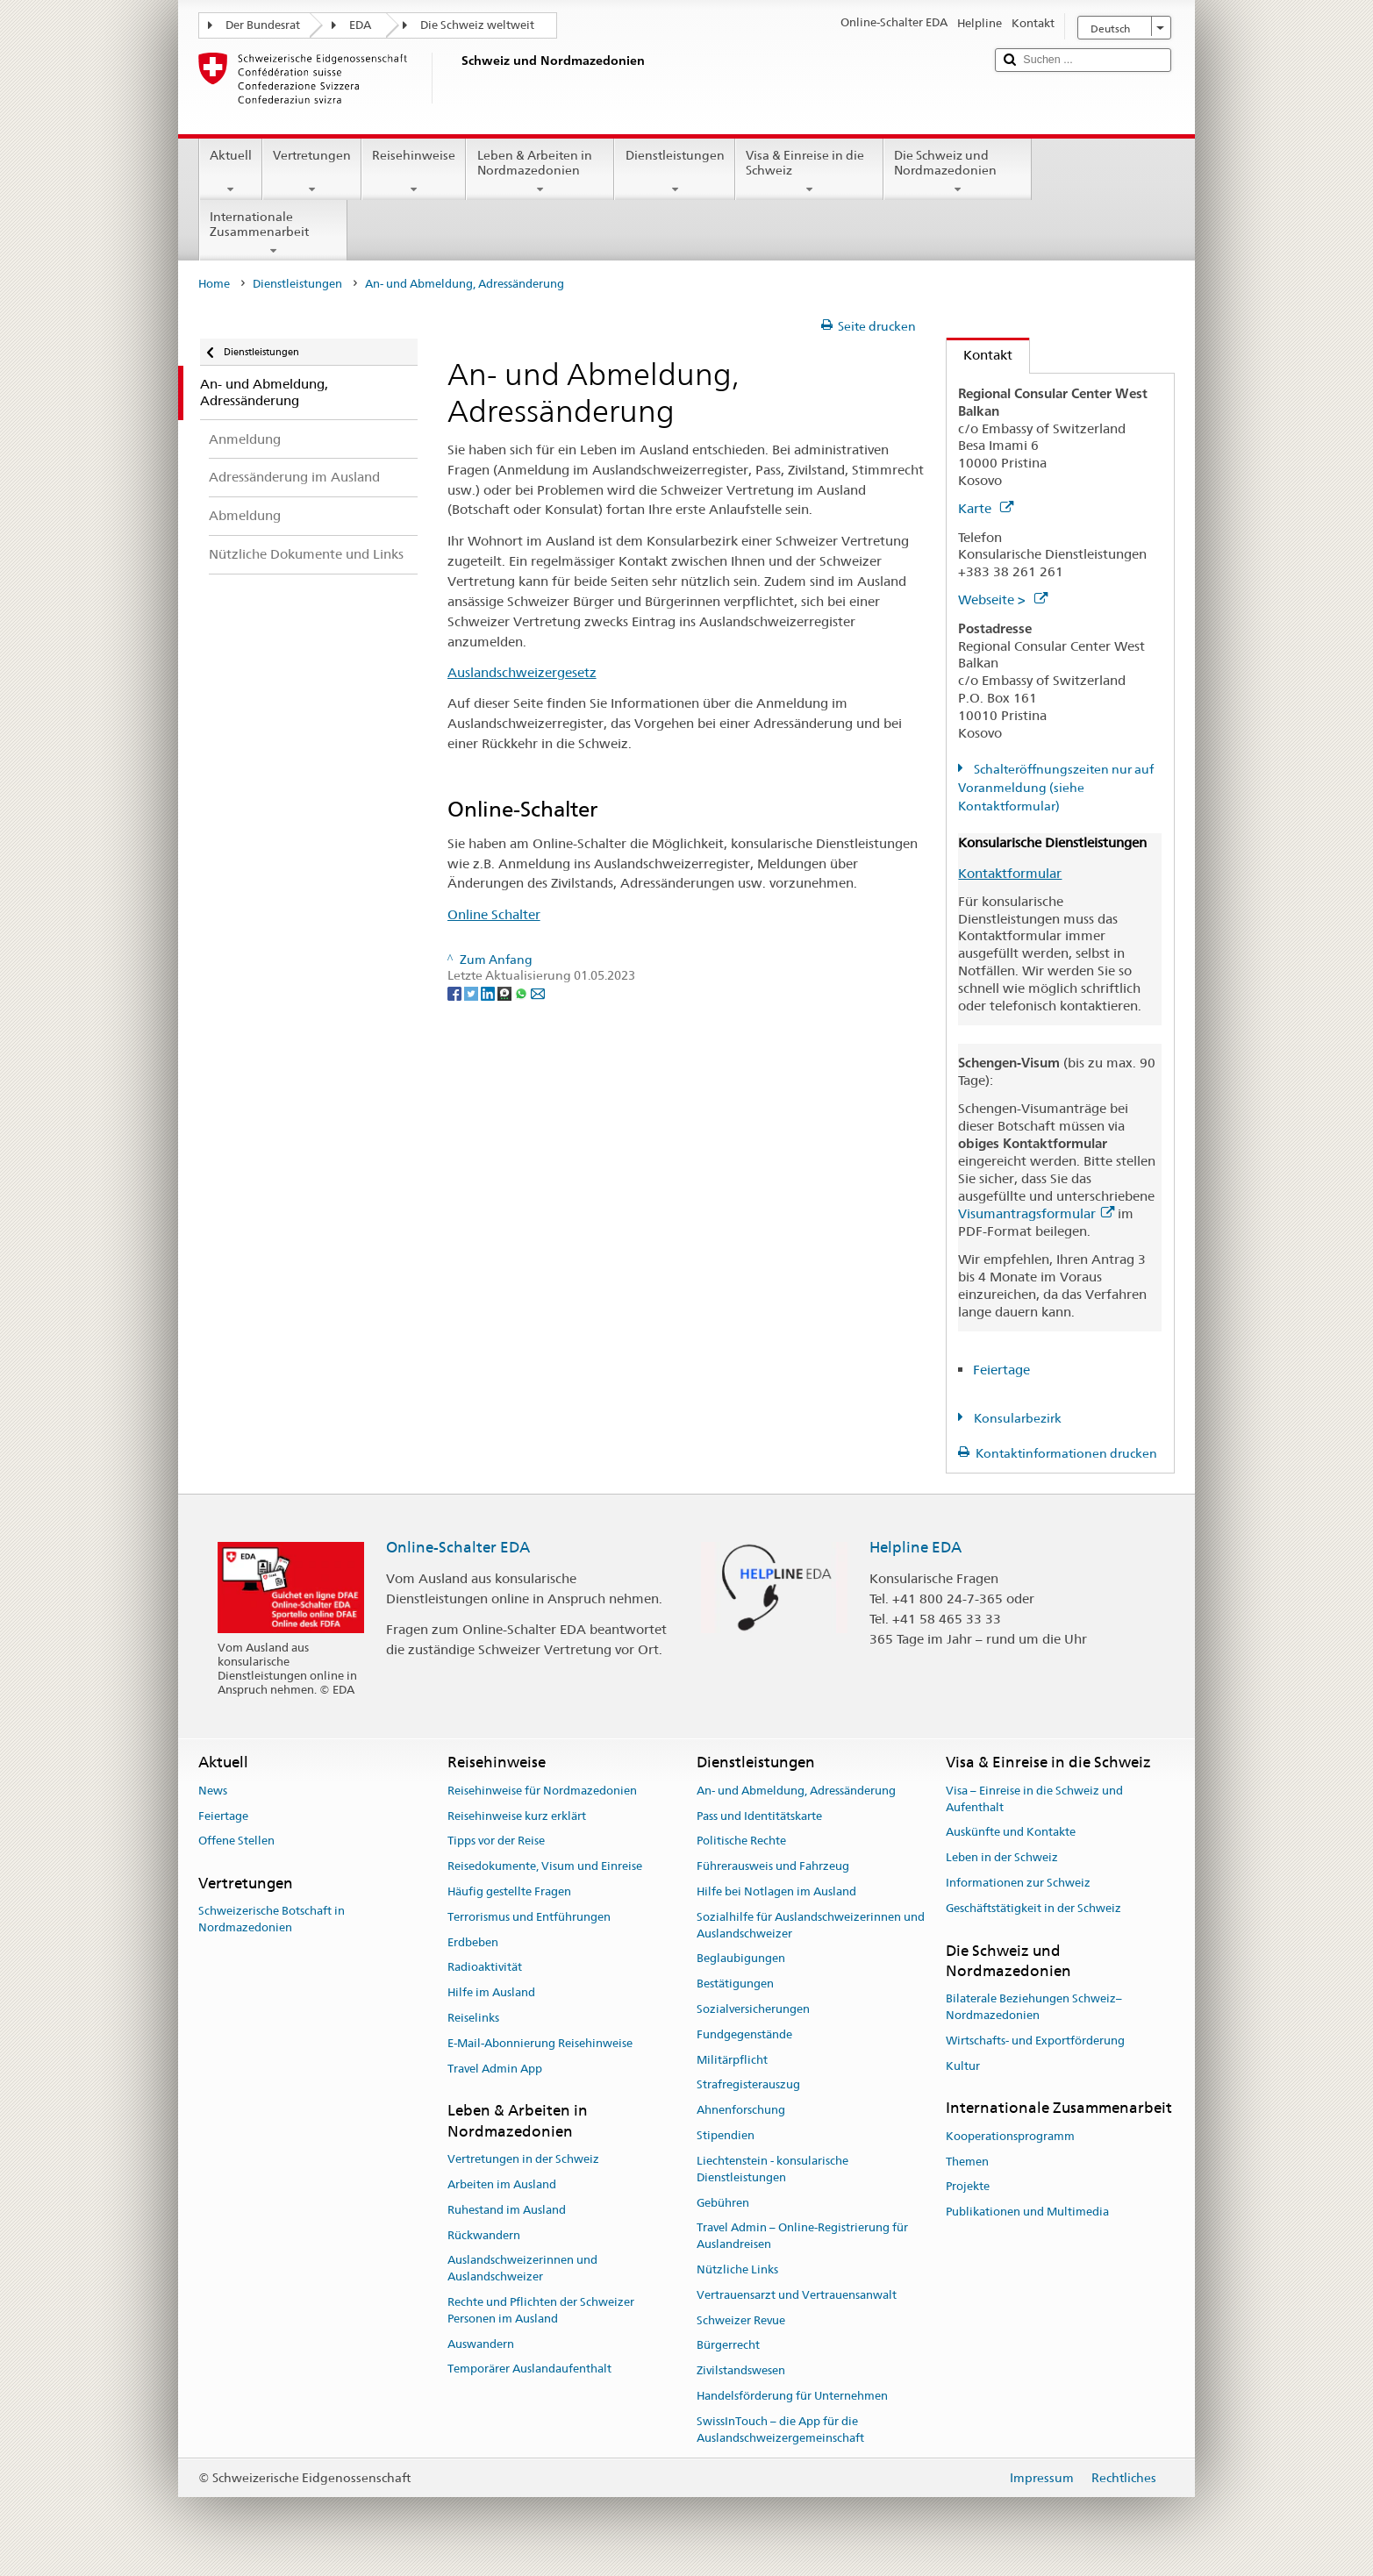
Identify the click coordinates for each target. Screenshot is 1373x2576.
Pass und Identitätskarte (759, 1816)
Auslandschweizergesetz (522, 672)
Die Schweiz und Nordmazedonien (957, 172)
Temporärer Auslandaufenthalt (529, 2369)
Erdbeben (472, 1942)
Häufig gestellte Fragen (509, 1891)
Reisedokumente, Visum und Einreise (544, 1866)
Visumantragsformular (1036, 1213)
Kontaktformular (1010, 873)
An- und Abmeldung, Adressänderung (796, 1790)
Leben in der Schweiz (1002, 1857)
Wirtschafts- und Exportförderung (1035, 2040)
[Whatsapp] (522, 992)
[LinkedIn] (489, 992)
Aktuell (230, 172)
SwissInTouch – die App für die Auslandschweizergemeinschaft (780, 2429)
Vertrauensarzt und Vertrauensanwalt (797, 2294)
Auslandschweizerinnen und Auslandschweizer (522, 2269)
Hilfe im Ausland (491, 1992)
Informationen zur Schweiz (1018, 1882)
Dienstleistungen (674, 172)
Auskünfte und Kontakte (1011, 1832)
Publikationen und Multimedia (1027, 2211)
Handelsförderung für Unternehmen (792, 2395)
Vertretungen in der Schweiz (523, 2159)
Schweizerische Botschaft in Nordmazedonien (271, 1920)
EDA (360, 25)
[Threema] (505, 992)
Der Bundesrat (262, 25)
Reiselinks (473, 2017)
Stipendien (725, 2135)
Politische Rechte (741, 1841)
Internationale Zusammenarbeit (273, 233)
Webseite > (1003, 599)
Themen (967, 2161)
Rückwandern (483, 2235)
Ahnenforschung (741, 2110)
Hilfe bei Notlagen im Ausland (776, 1891)
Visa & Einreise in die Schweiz (809, 172)
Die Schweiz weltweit (477, 25)
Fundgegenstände (744, 2034)
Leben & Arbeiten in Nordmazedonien (540, 172)
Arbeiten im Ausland (501, 2184)
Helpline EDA (915, 1547)
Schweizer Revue (741, 2320)
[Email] (538, 992)
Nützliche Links (737, 2269)
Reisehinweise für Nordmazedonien (542, 1790)
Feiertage (1001, 1369)
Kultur (963, 2066)
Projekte (968, 2187)
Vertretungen (312, 172)
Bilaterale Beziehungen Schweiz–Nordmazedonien (1034, 2007)
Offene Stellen (236, 1841)
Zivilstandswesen (741, 2370)
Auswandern (480, 2344)
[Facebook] (455, 992)
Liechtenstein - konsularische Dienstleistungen (772, 2169)
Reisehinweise (413, 172)
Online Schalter (493, 914)
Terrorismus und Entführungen (529, 1916)
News (212, 1790)
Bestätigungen (735, 1983)
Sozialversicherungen (753, 2009)
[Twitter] (472, 992)
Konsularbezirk (1016, 1418)
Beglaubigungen (741, 1959)
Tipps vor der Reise (496, 1841)
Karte (985, 508)
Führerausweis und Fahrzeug (773, 1866)
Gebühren (723, 2202)
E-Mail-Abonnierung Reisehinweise (540, 2043)
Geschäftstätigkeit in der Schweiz (1033, 1908)
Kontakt (979, 354)
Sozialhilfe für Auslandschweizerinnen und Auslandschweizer (811, 1925)
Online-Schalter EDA (458, 1547)
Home (214, 283)
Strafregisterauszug (748, 2085)
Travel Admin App (494, 2068)
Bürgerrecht (728, 2345)
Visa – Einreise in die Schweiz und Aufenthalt (1034, 1799)
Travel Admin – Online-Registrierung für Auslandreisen (802, 2236)
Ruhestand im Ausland (506, 2209)
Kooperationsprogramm (1010, 2136)
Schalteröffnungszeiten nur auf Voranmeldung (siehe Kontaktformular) (1056, 787)
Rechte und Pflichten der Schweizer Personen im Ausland (540, 2310)
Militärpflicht (732, 2059)
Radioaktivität (484, 1967)
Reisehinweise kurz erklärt (516, 1816)
